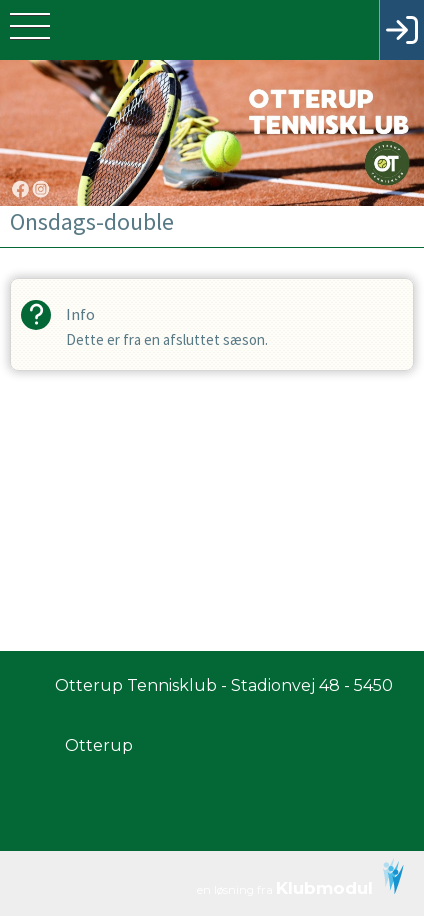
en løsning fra (300, 878)
